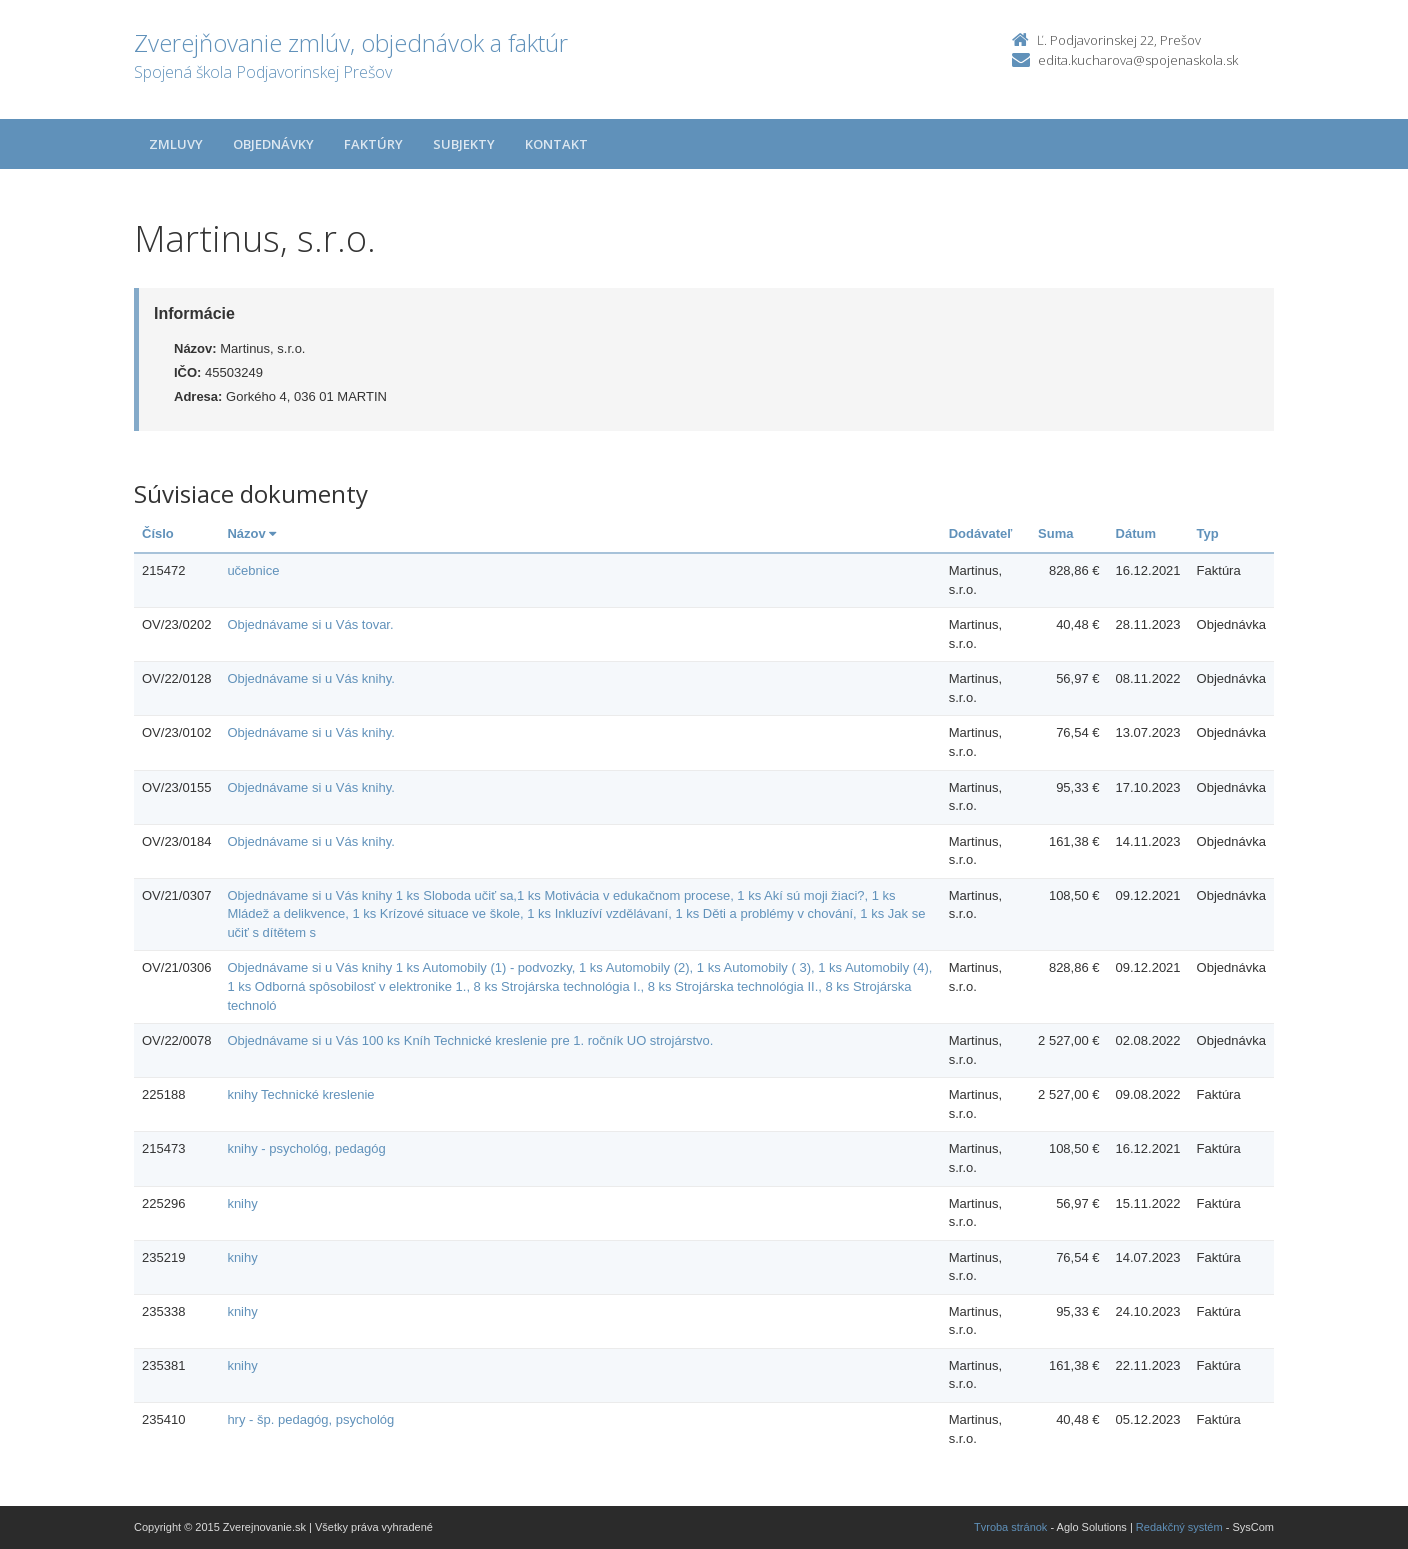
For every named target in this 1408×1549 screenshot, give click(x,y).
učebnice (253, 570)
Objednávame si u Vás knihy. (310, 678)
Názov (251, 533)
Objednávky (273, 144)
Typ (1208, 533)
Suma (1055, 533)
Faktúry (373, 144)
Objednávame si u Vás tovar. (310, 624)
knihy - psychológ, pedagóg (306, 1148)
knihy (242, 1203)
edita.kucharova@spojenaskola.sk (1138, 60)
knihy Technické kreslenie (300, 1094)
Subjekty (464, 144)
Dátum (1136, 533)
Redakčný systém (1179, 1527)
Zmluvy (176, 144)
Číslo (158, 533)
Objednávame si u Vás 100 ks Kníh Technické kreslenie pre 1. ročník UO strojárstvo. (470, 1040)
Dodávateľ (981, 533)
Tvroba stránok (1010, 1527)
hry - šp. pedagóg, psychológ (310, 1419)
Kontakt (556, 144)
